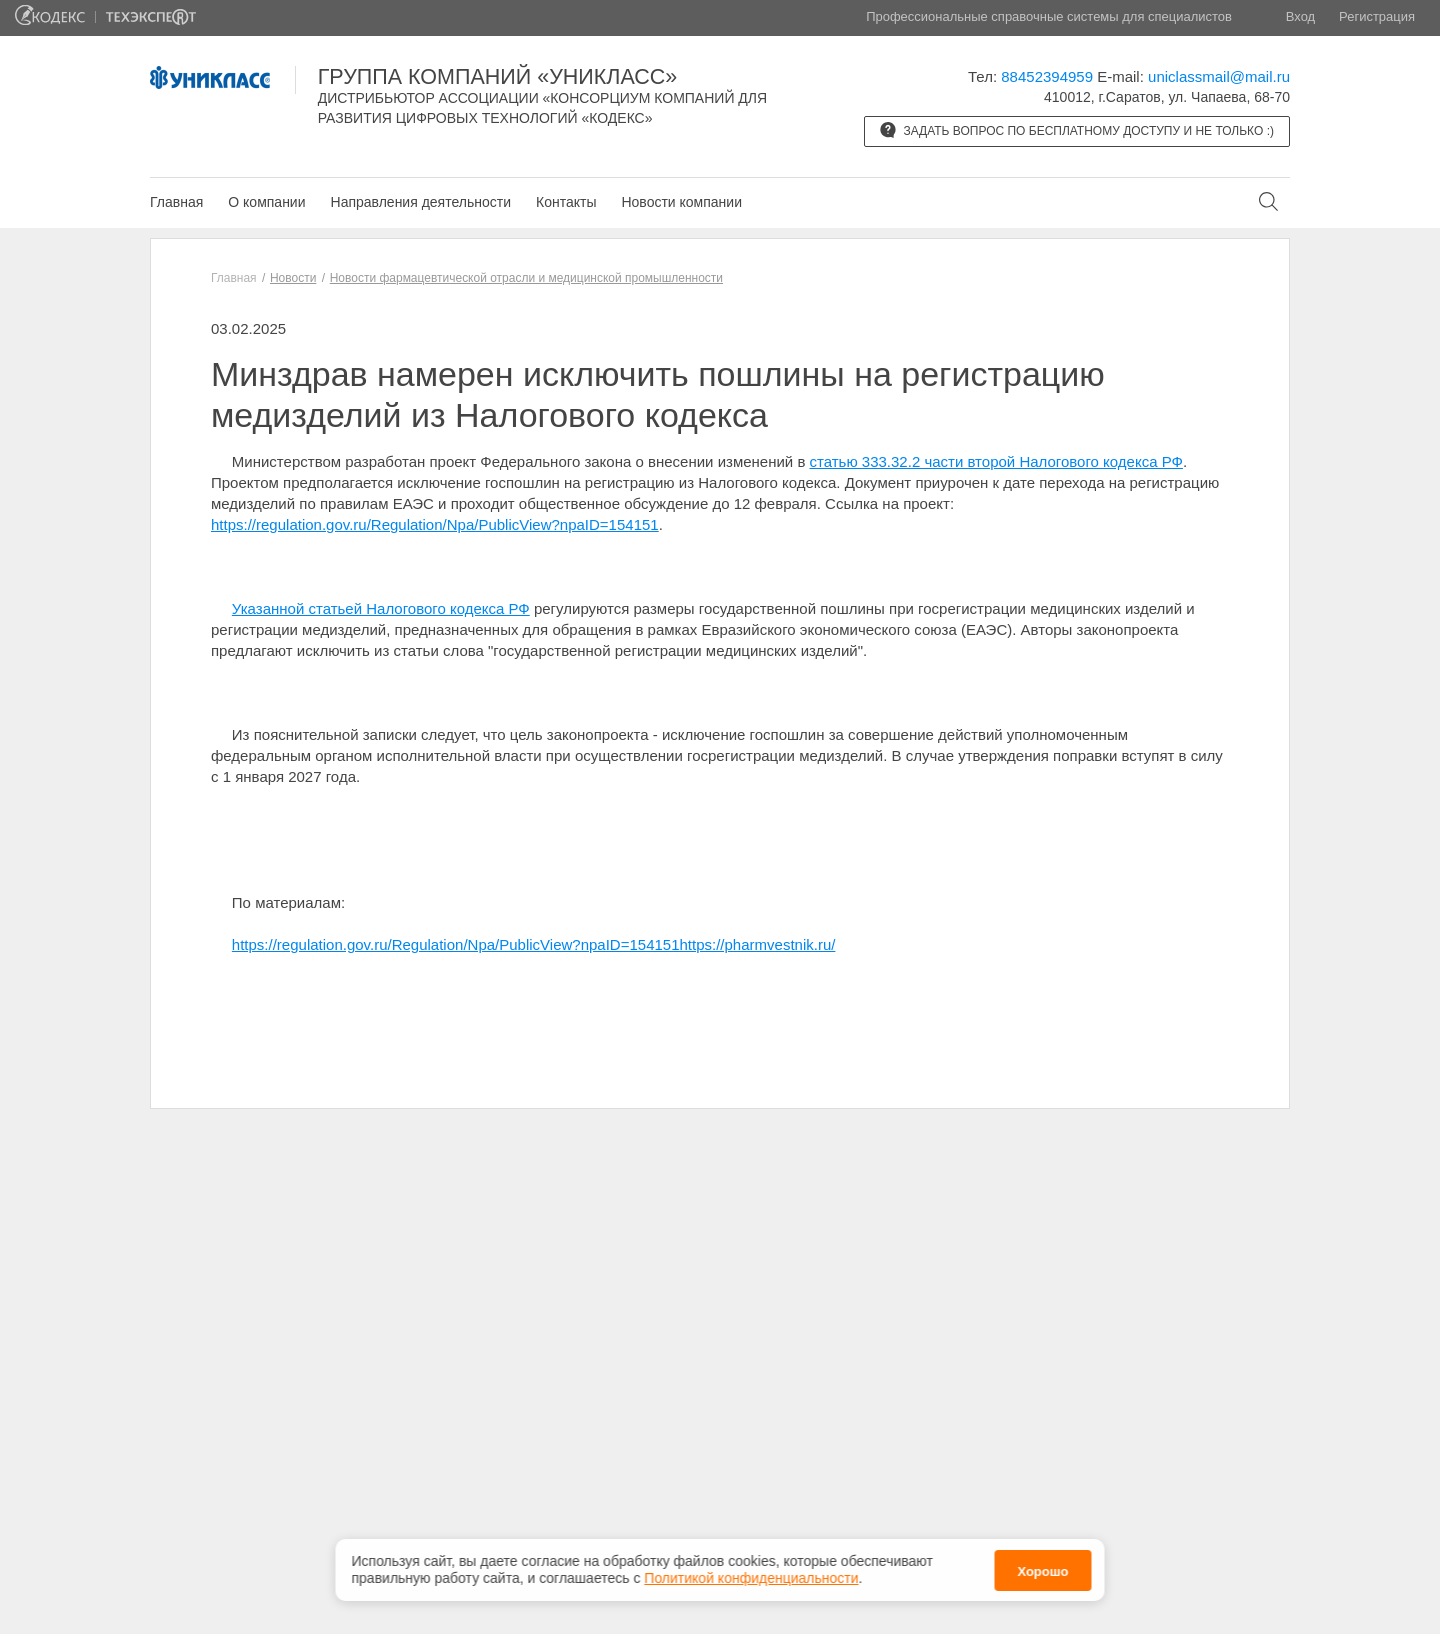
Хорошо (1042, 1571)
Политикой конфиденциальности (751, 1578)
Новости (293, 278)
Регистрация (1377, 16)
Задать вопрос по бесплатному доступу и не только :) (1077, 130)
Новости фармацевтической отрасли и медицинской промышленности (526, 278)
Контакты (566, 202)
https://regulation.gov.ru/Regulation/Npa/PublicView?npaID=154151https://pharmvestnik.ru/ (534, 944)
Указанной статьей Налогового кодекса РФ (381, 608)
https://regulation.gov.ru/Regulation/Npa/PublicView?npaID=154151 (435, 524)
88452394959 (1047, 76)
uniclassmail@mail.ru (1219, 76)
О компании (266, 202)
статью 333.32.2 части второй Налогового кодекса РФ (996, 461)
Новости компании (681, 202)
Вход (1300, 16)
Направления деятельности (421, 202)
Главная (176, 202)
